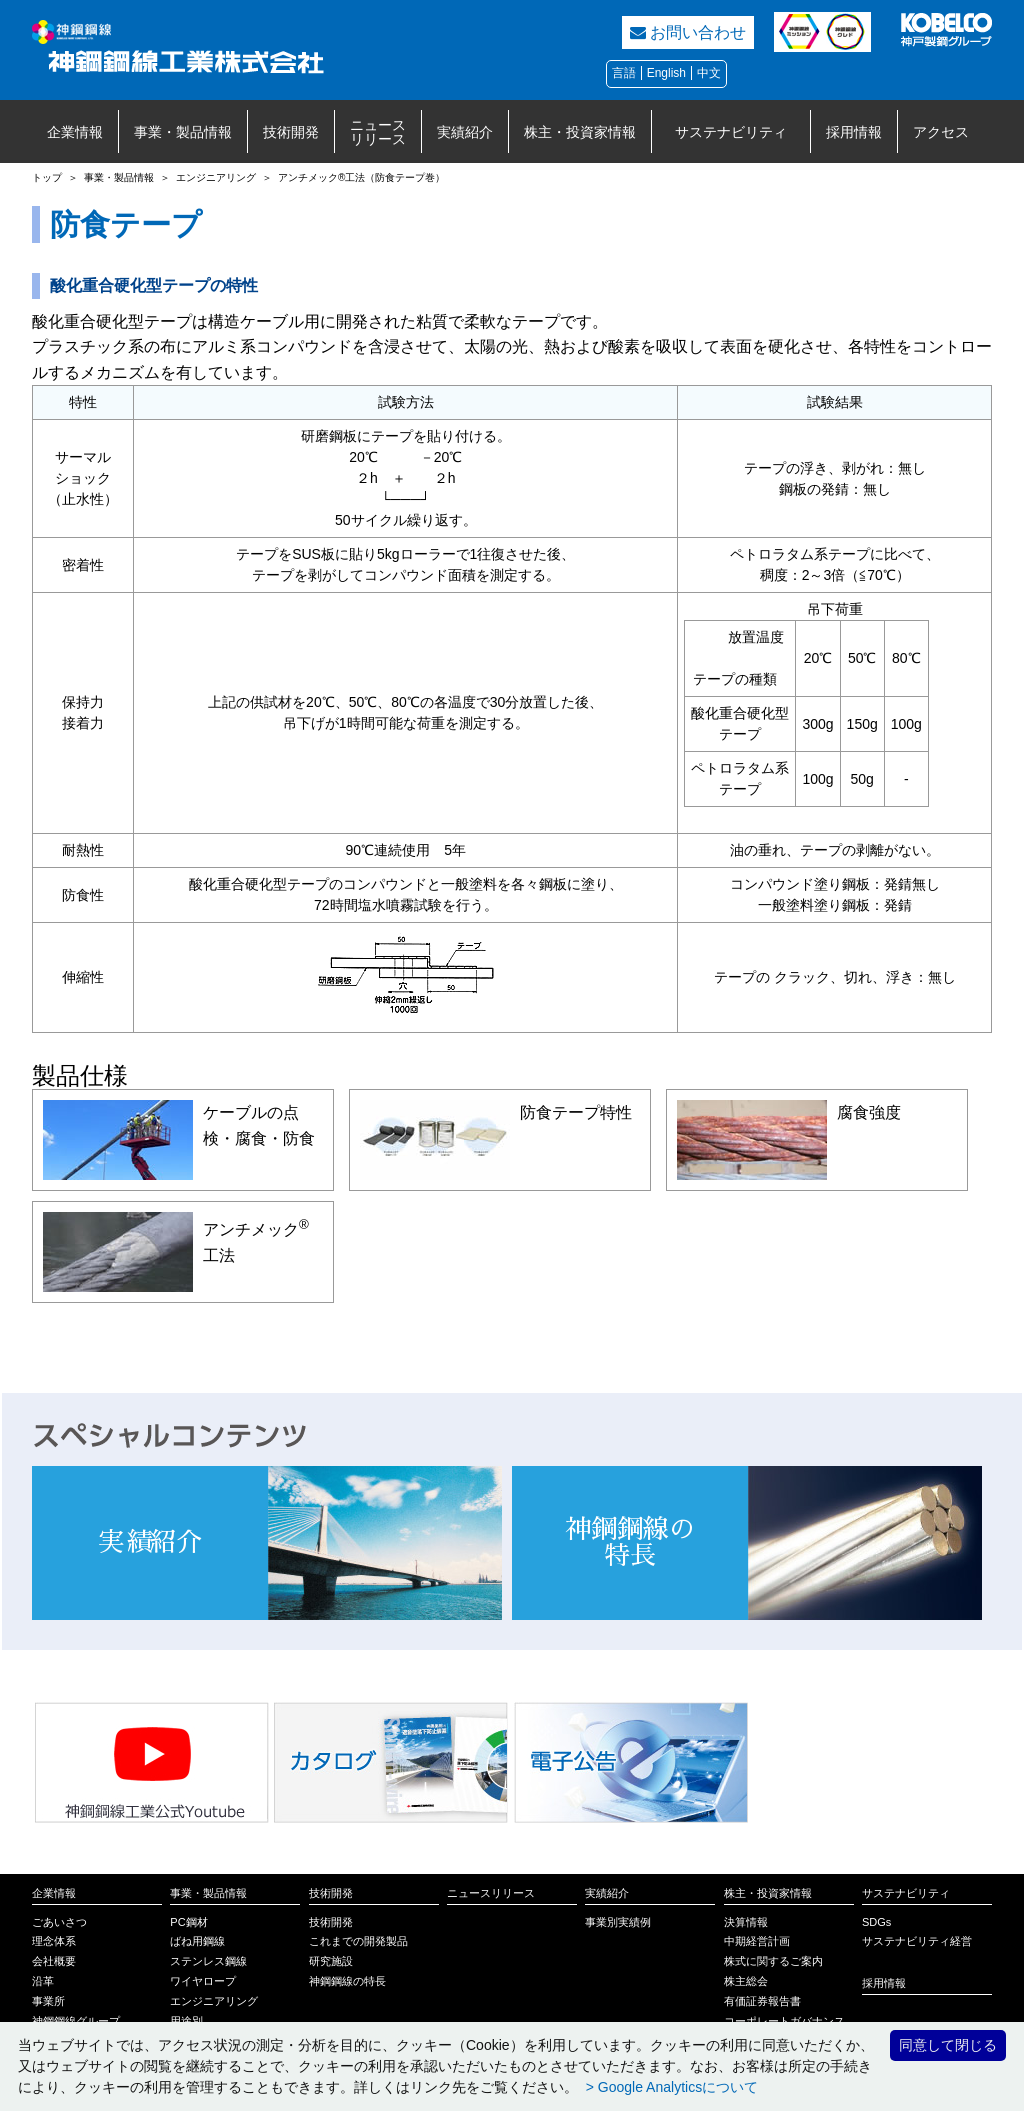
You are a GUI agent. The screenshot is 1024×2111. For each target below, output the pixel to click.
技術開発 (291, 132)
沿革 (43, 1981)
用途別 (186, 2021)
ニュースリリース (378, 132)
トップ (47, 177)
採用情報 (854, 132)
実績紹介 (465, 132)
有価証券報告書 (762, 2001)
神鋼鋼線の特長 (347, 1981)
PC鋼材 (188, 1922)
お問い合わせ (688, 32)
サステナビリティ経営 (917, 1941)
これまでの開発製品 (358, 1941)
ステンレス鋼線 (208, 1961)
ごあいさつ (59, 1922)
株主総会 (746, 1981)
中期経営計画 (757, 1941)
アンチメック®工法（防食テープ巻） (361, 177)
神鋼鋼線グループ (76, 2021)
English (666, 73)
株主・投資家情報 (580, 132)
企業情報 (75, 132)
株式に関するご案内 (773, 1961)
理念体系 (54, 1941)
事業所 (48, 2001)
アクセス (941, 132)
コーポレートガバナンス (784, 2021)
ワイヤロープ (203, 1981)
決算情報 (746, 1922)
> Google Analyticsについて (670, 2087)
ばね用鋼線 (197, 1941)
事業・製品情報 (183, 132)
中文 (709, 73)
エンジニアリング (216, 177)
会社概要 (54, 1961)
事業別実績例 (618, 1922)
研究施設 (331, 1961)
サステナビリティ (731, 132)
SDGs (876, 1922)
